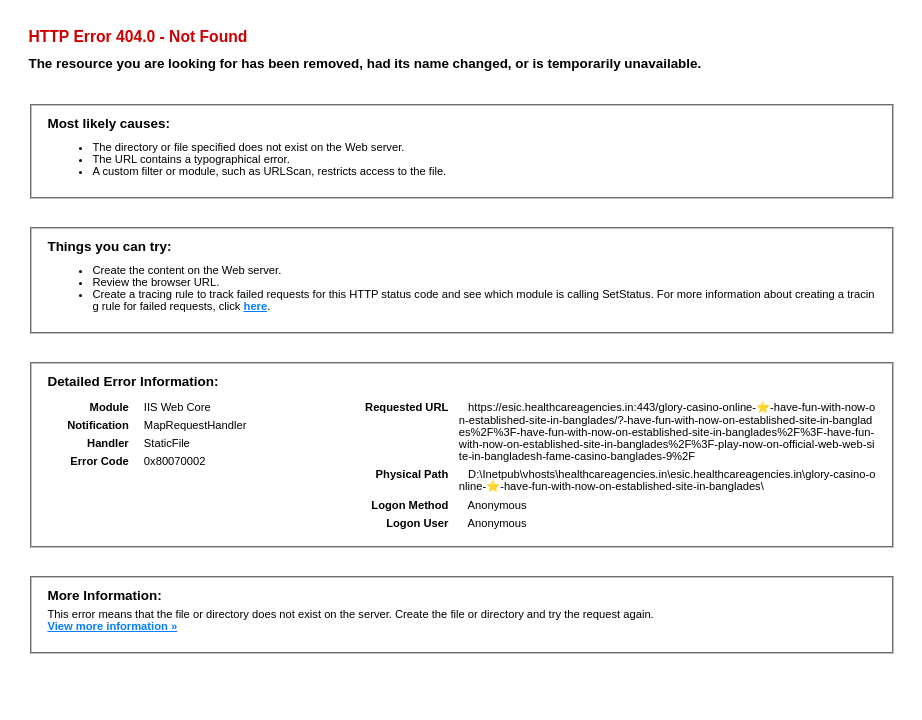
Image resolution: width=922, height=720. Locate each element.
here (256, 306)
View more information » (112, 626)
